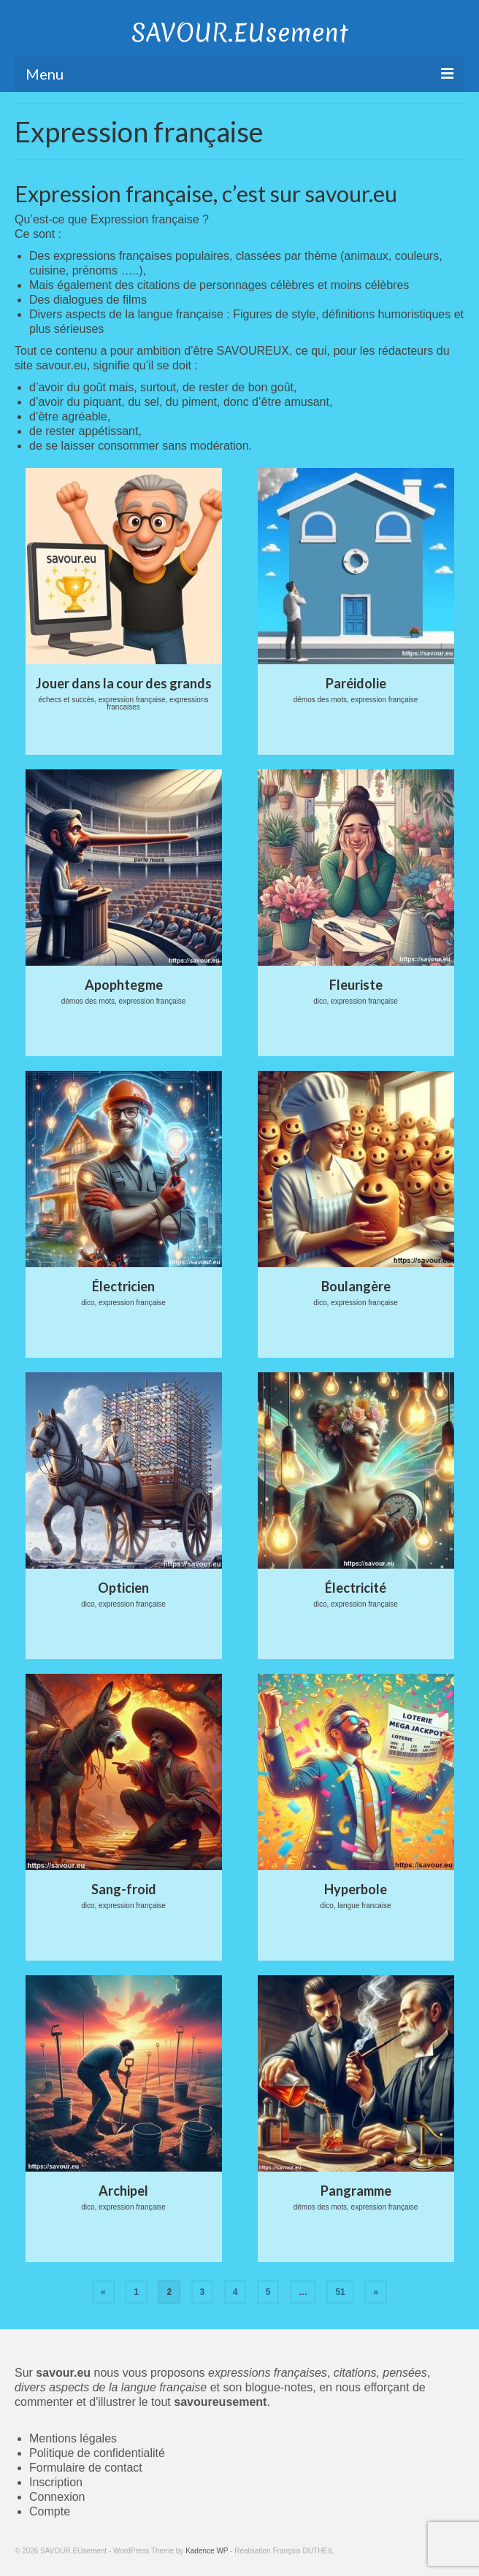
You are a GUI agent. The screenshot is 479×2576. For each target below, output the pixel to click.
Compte (49, 2511)
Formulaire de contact (85, 2467)
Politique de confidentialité (97, 2453)
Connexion (57, 2497)
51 (340, 2292)
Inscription (56, 2482)
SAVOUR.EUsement (239, 33)
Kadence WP (206, 2551)
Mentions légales (73, 2438)
